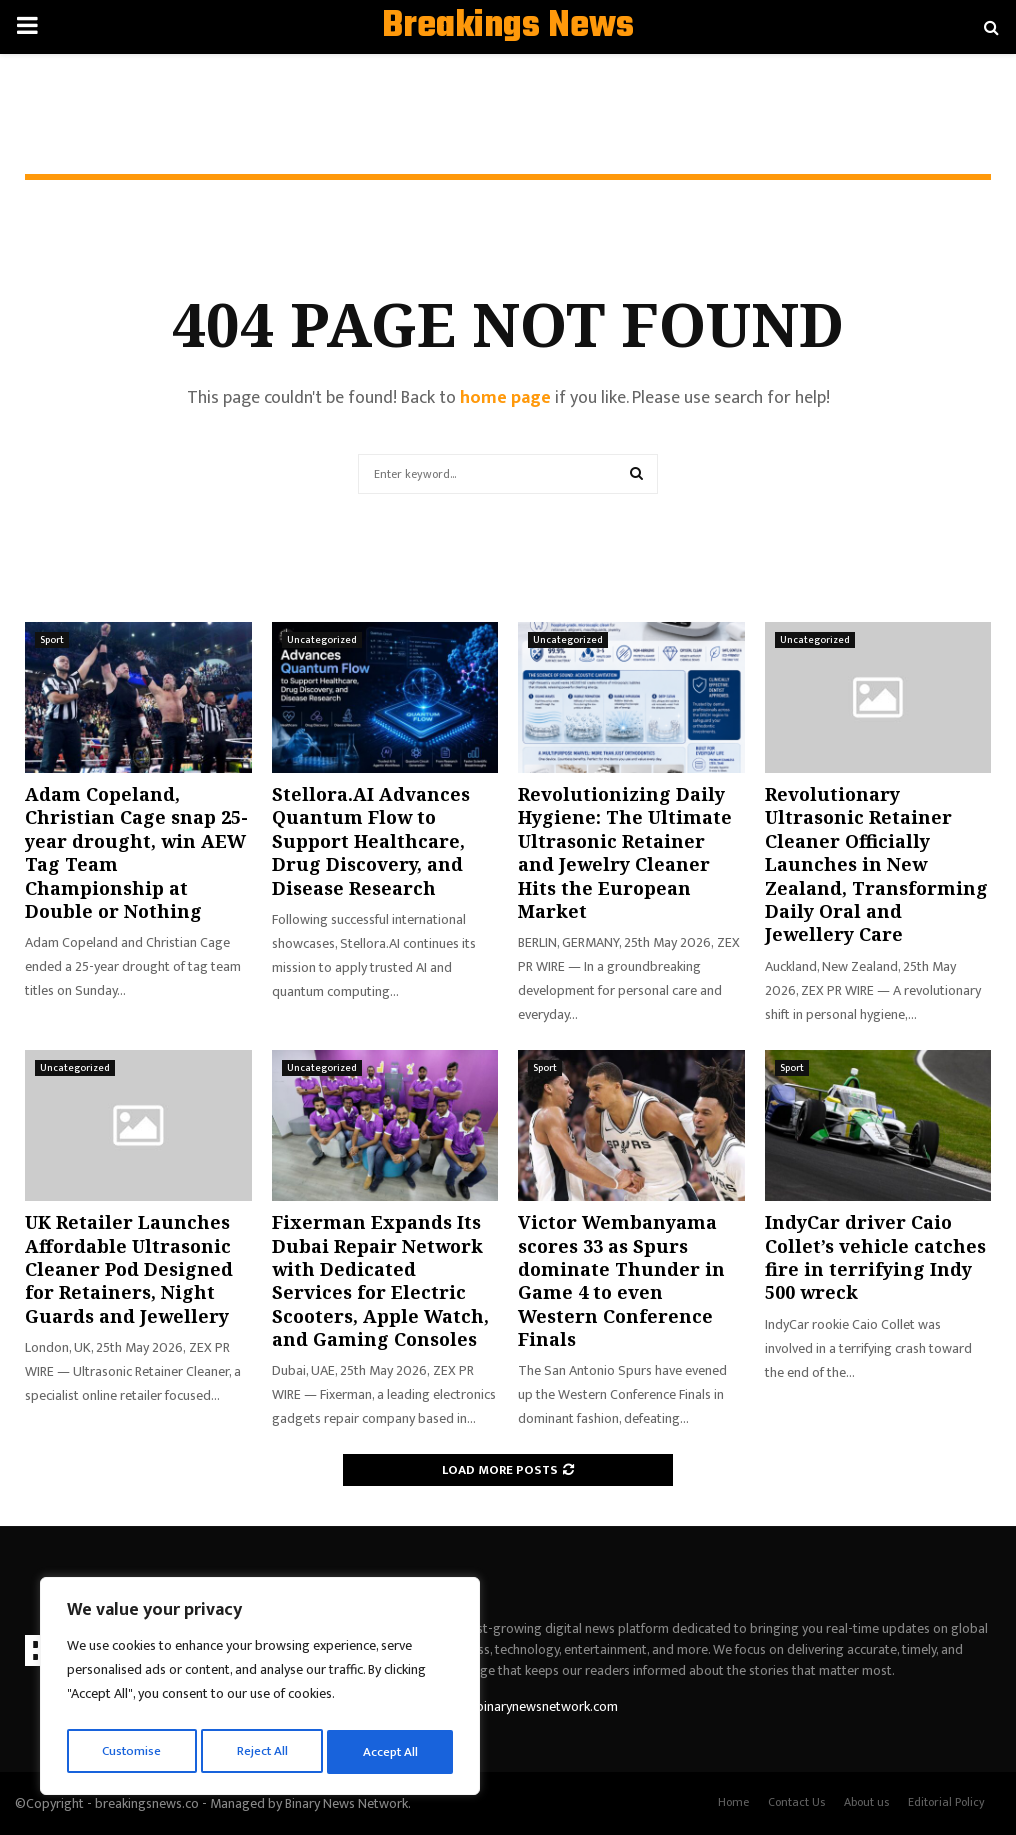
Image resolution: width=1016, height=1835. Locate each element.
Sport (52, 640)
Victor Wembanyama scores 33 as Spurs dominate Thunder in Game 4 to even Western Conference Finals (621, 1280)
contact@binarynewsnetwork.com (518, 1706)
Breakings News (508, 27)
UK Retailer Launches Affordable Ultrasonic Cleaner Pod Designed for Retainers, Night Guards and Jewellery (129, 1269)
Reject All (263, 1751)
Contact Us (796, 1802)
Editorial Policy (946, 1802)
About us (866, 1802)
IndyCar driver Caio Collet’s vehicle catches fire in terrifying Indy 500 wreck (875, 1257)
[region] (260, 1690)
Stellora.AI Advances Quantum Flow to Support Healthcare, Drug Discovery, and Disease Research (371, 841)
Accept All (391, 1751)
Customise (131, 1751)
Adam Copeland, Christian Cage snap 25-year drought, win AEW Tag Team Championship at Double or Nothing (136, 852)
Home (733, 1802)
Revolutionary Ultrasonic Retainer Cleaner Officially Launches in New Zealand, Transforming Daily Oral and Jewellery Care (876, 864)
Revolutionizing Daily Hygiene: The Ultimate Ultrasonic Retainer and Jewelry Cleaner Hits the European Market (625, 852)
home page (505, 398)
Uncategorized (322, 640)
